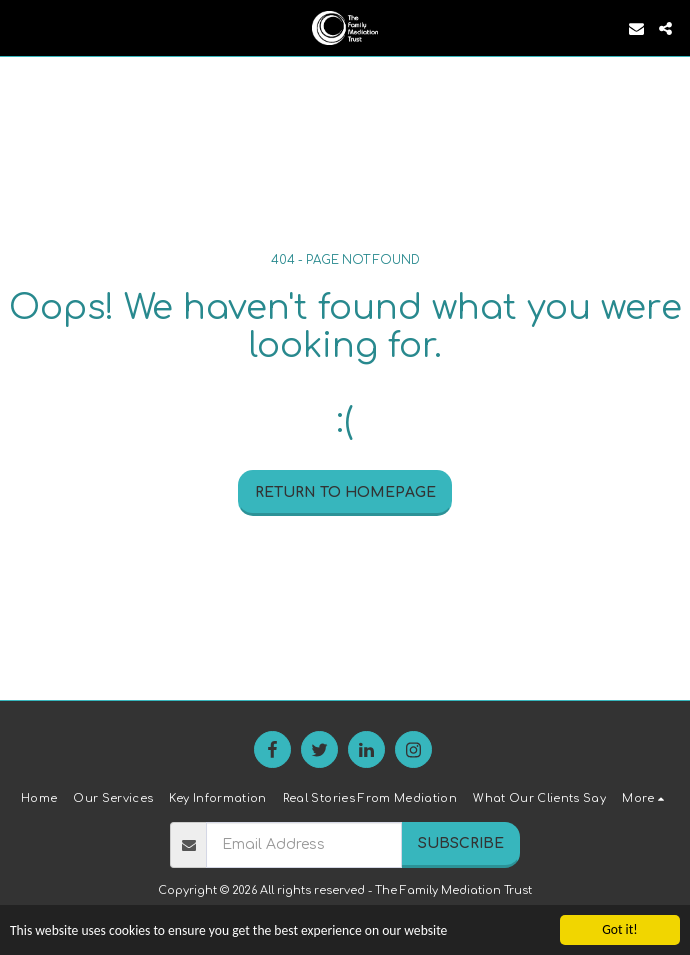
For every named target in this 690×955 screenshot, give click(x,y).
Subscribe (461, 843)
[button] (22, 27)
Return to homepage (345, 492)
